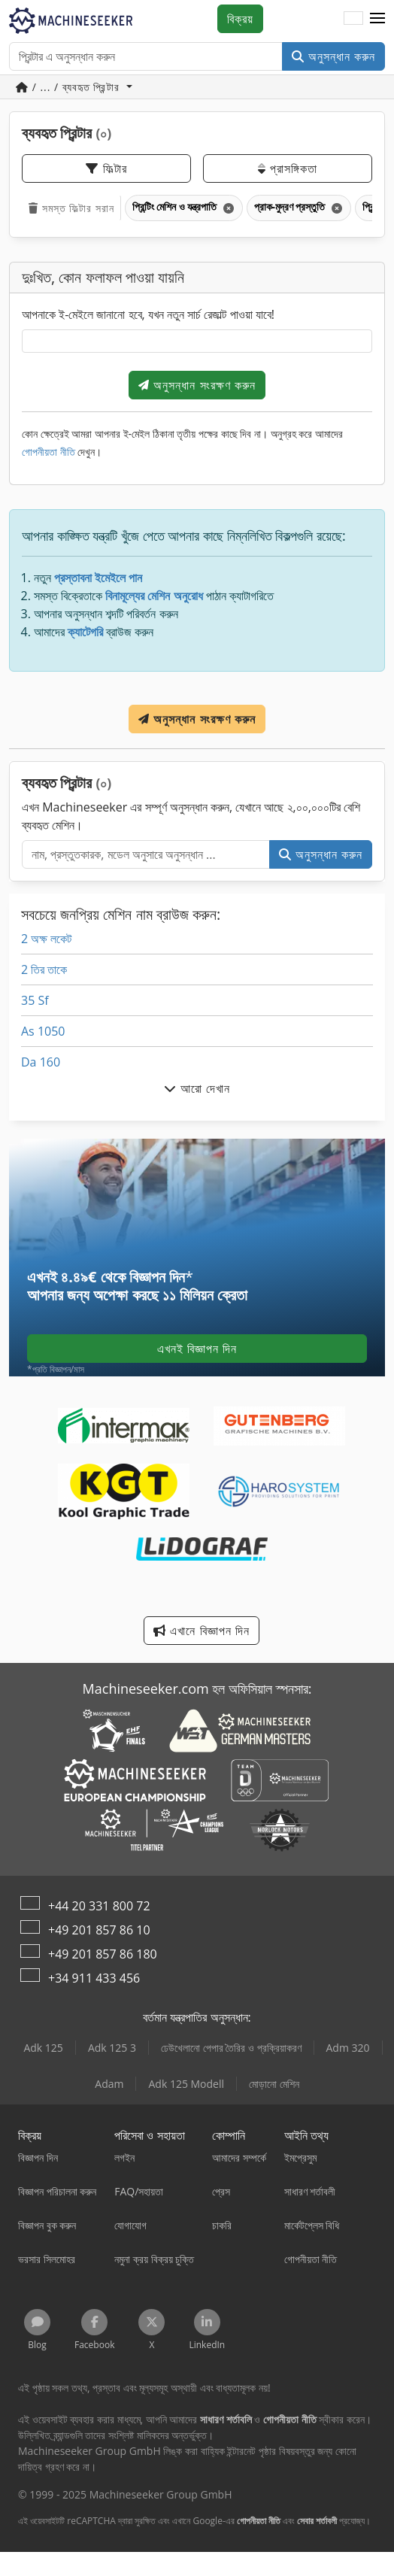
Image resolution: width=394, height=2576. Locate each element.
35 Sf (35, 1000)
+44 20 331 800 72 (99, 1906)
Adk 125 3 (112, 2047)
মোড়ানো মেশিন (274, 2084)
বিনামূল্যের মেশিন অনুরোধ (153, 595)
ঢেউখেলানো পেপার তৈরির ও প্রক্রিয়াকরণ (231, 2047)
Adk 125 (42, 2047)
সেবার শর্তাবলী (317, 2520)
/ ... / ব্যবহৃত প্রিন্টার (69, 87)
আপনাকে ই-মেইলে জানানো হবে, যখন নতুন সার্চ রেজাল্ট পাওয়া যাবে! (148, 314)
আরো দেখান (197, 1088)
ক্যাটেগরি (85, 632)
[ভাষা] (353, 19)
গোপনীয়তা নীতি (48, 452)
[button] (377, 19)
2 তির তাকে (44, 969)
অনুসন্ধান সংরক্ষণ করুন (196, 385)
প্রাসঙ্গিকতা (287, 168)
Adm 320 (348, 2047)
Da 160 (40, 1062)
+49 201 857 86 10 (99, 1930)
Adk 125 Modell (186, 2084)
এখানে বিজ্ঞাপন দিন (201, 1630)
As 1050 (43, 1031)
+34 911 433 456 (94, 1978)
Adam (109, 2084)
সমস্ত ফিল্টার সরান (71, 208)
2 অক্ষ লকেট (46, 938)
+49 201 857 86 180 (102, 1954)
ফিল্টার (106, 168)
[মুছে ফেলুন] (227, 208)
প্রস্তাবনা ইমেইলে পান (98, 577)
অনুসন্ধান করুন (333, 56)
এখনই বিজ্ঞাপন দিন (197, 1348)
